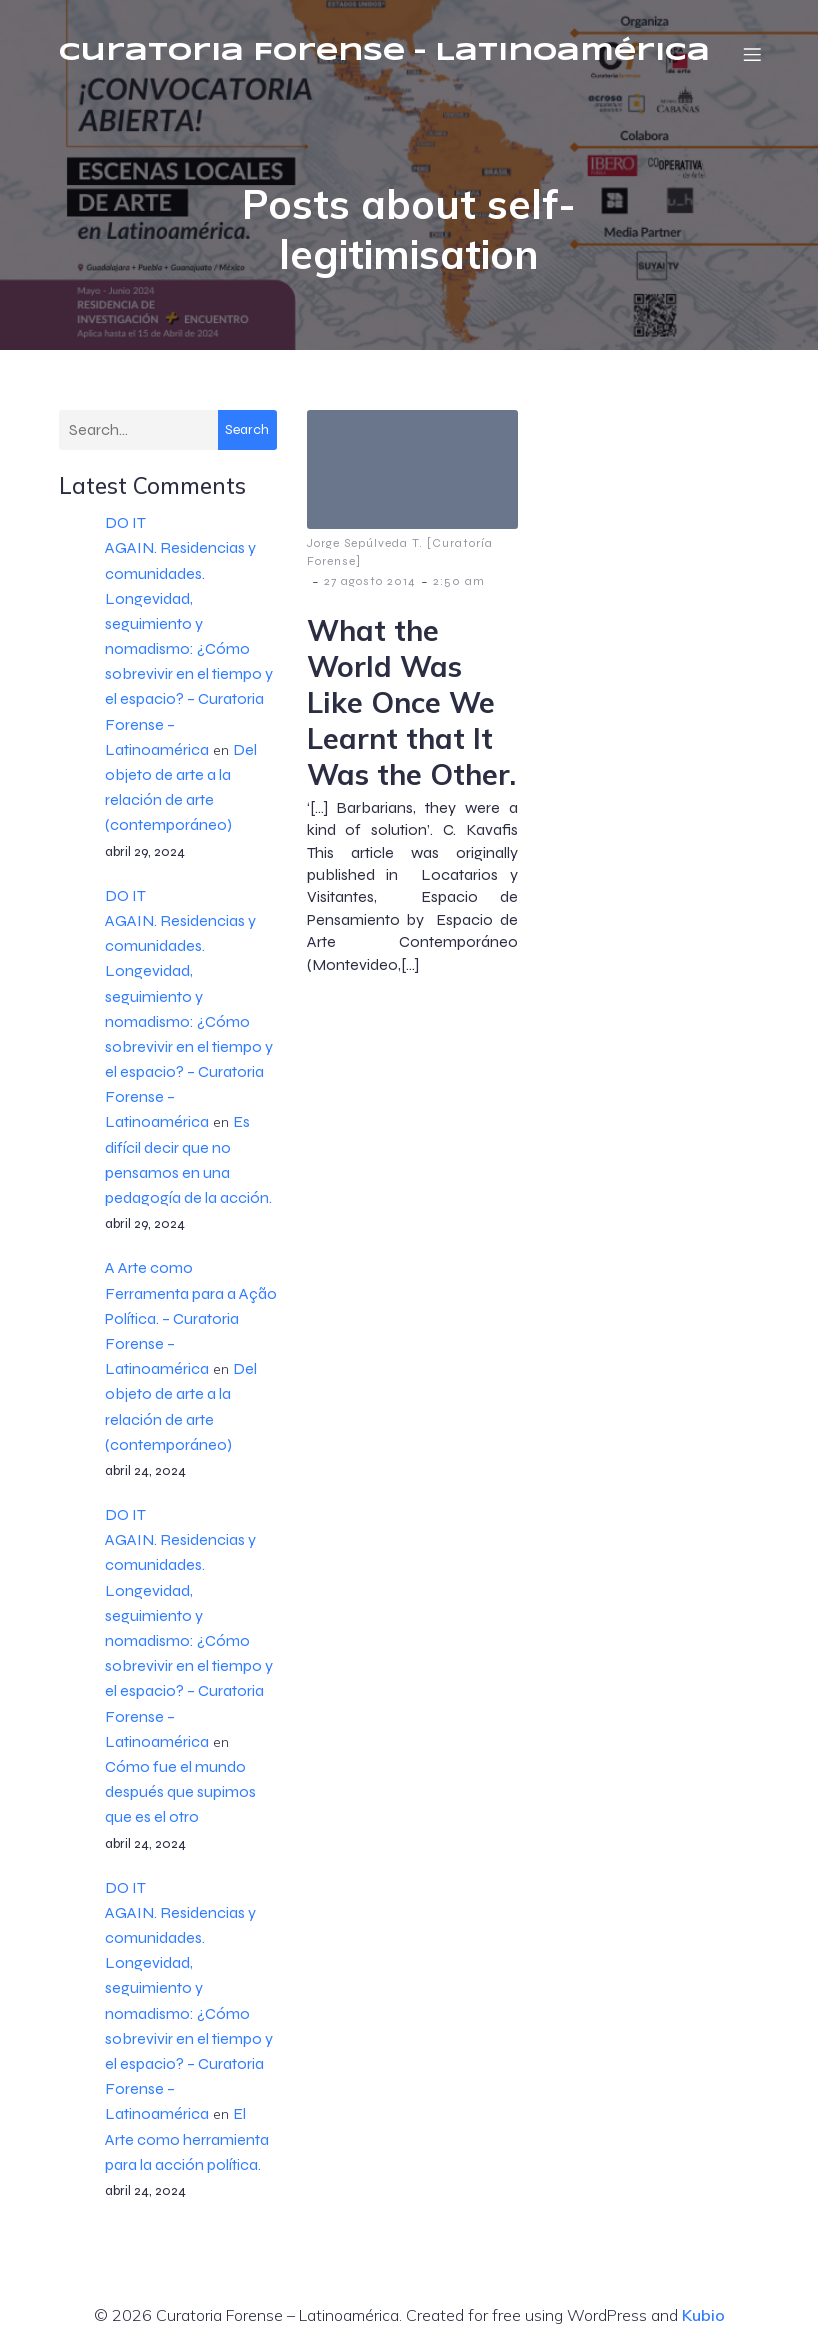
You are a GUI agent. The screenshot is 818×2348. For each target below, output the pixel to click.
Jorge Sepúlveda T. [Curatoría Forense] (400, 553)
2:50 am (459, 582)
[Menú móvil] (752, 55)
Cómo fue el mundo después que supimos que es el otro (180, 1792)
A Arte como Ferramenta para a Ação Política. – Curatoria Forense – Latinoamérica (191, 1319)
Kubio (703, 2316)
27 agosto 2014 (370, 582)
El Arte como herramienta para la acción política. (187, 2139)
